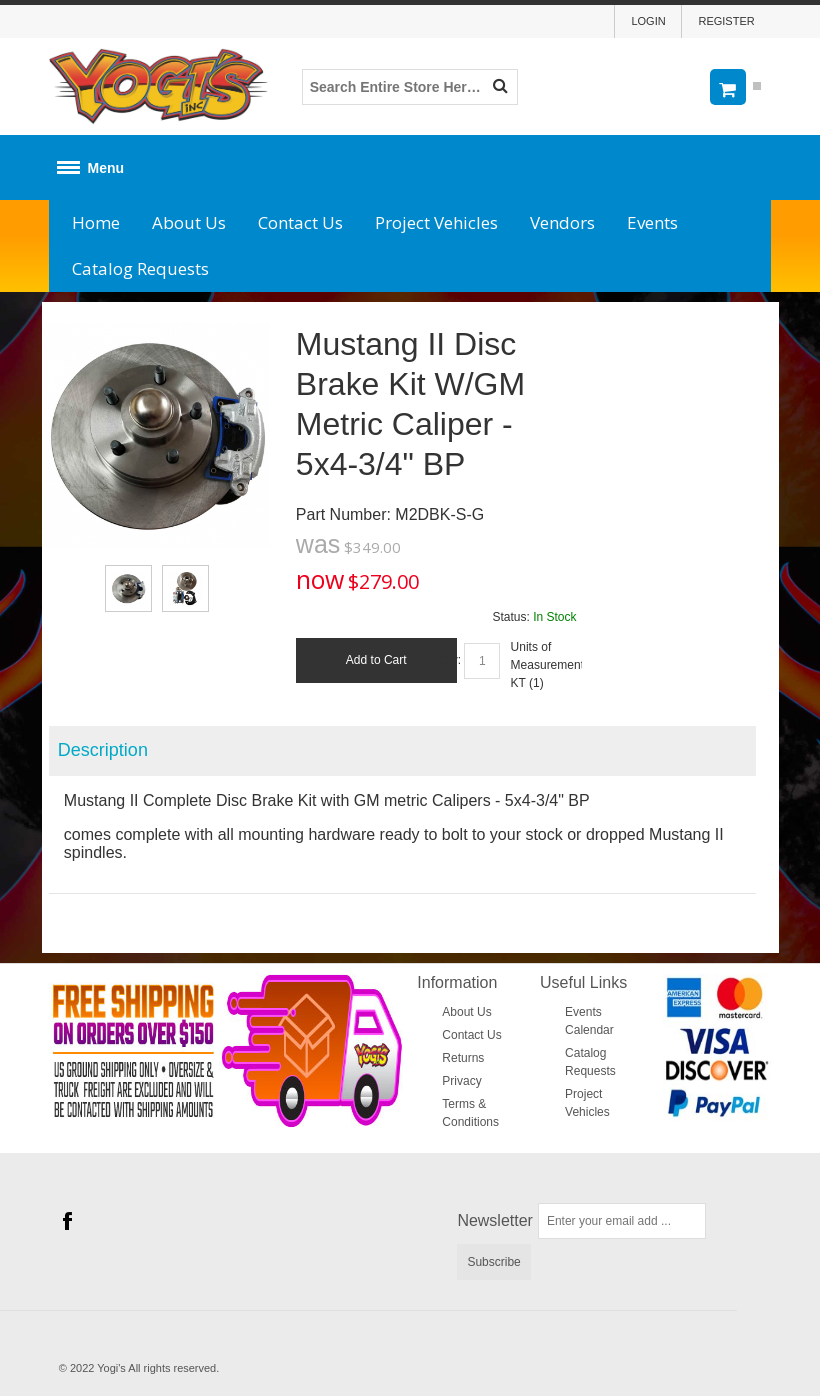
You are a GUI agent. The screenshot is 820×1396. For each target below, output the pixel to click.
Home (96, 222)
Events (652, 222)
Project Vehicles (436, 222)
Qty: (450, 660)
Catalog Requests (140, 268)
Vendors (562, 222)
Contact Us (300, 222)
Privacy (461, 1081)
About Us (189, 222)
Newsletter (495, 1220)
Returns (463, 1058)
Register (726, 21)
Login (648, 21)
